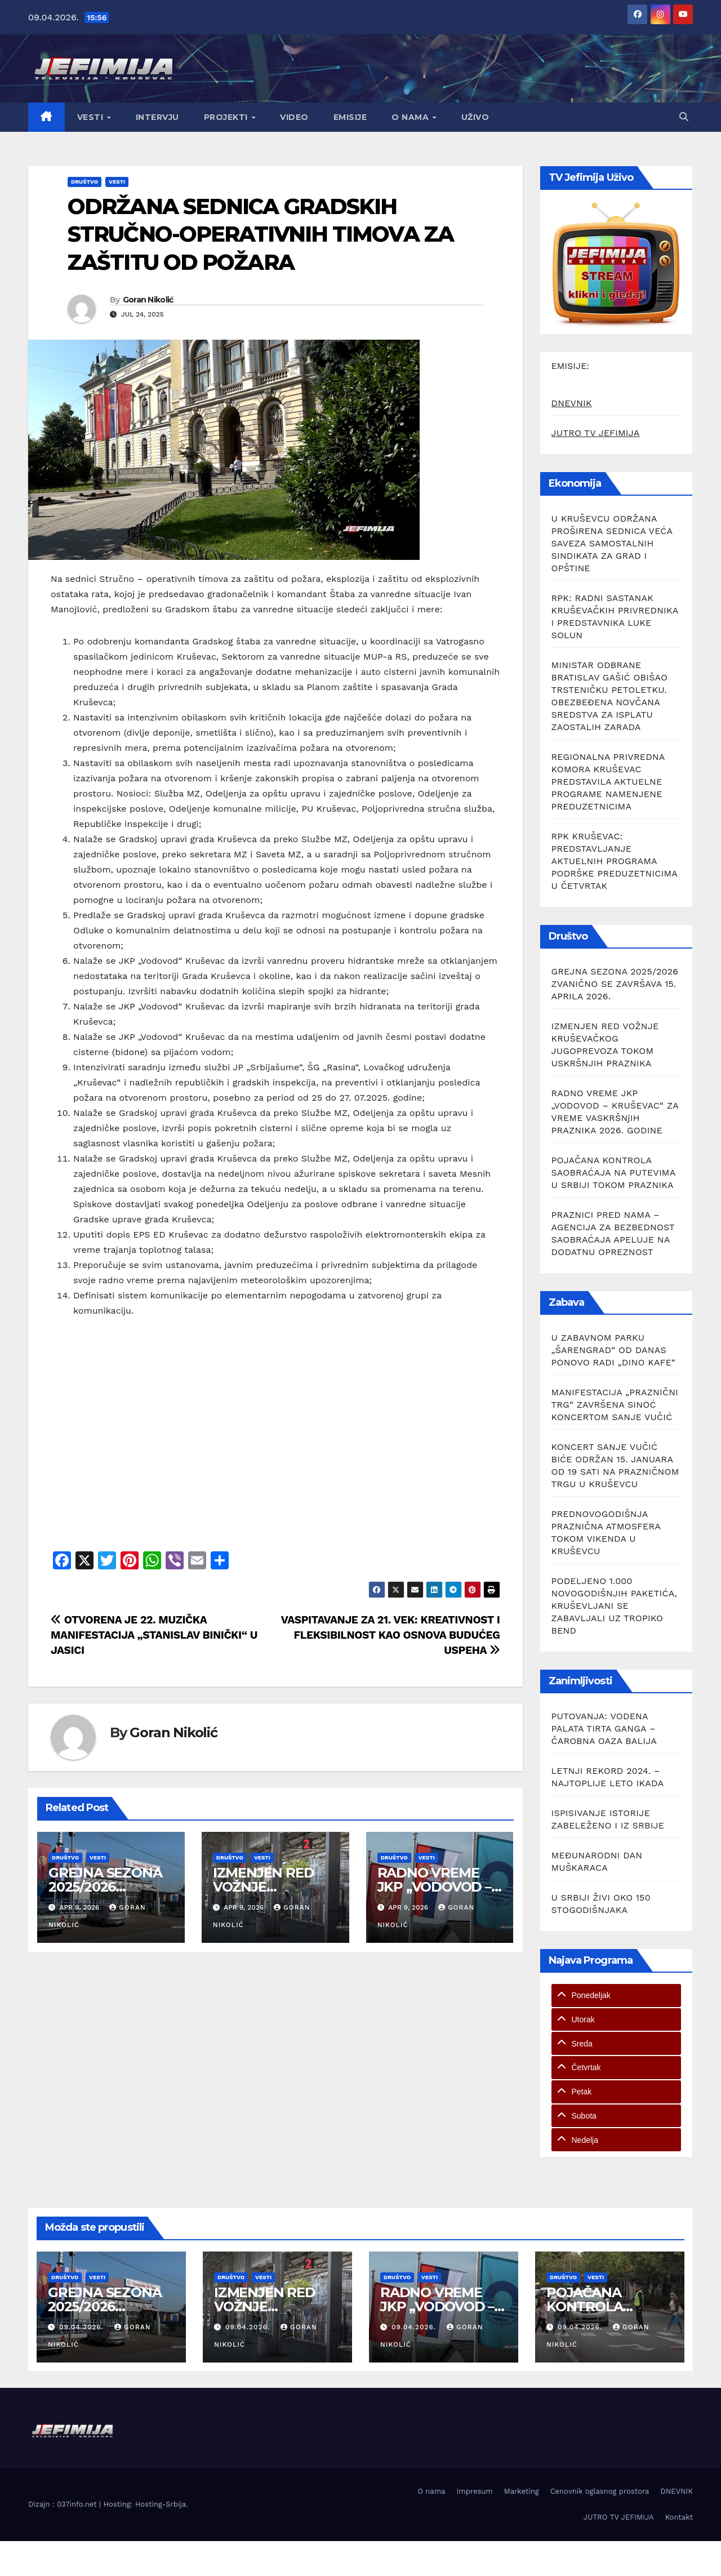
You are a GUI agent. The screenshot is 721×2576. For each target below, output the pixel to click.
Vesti (91, 117)
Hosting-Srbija (160, 2504)
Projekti (227, 117)
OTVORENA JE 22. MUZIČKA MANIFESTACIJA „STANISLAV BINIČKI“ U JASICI (154, 1635)
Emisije (350, 117)
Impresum (474, 2491)
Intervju (157, 117)
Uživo (475, 117)
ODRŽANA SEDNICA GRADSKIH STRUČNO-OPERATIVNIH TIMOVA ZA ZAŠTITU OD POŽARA (260, 234)
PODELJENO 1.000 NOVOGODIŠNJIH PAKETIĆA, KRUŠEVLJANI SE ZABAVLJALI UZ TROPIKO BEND (614, 1606)
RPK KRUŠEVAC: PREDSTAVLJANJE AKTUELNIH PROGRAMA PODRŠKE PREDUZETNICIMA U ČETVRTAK (614, 861)
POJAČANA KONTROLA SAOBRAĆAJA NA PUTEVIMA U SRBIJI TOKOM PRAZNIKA (613, 1172)
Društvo (84, 182)
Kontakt (679, 2517)
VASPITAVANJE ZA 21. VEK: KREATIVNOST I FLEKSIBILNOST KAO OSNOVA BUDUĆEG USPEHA (390, 1635)
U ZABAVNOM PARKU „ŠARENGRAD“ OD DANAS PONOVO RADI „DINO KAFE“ (613, 1350)
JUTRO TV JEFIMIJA (595, 433)
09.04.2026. (82, 2327)
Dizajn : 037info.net (63, 2504)
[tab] (616, 1995)
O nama (411, 117)
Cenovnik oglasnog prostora (599, 2491)
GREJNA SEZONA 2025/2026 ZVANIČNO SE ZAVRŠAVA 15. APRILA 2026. (615, 984)
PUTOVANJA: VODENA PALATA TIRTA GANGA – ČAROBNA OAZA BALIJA (604, 1728)
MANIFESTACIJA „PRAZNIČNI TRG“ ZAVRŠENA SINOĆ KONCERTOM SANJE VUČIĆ (615, 1404)
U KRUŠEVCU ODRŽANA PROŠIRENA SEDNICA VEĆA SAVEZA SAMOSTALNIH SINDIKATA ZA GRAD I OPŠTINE (612, 543)
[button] (683, 117)
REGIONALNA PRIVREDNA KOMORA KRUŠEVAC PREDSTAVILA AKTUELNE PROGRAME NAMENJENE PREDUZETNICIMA (608, 781)
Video (294, 117)
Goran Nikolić (148, 300)
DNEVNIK (571, 403)
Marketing (521, 2491)
